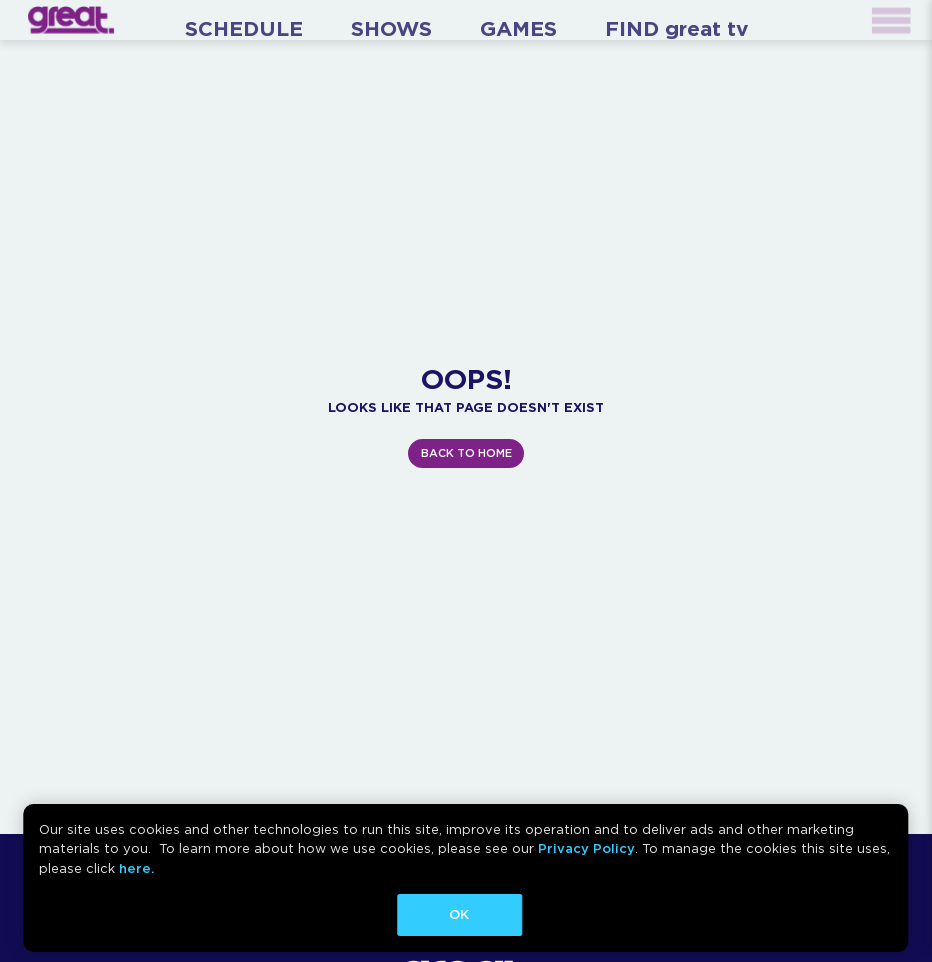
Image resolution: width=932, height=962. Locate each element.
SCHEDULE (244, 28)
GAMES (518, 28)
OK (459, 914)
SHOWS (391, 28)
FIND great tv (676, 28)
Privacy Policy (586, 848)
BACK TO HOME (466, 453)
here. (136, 868)
